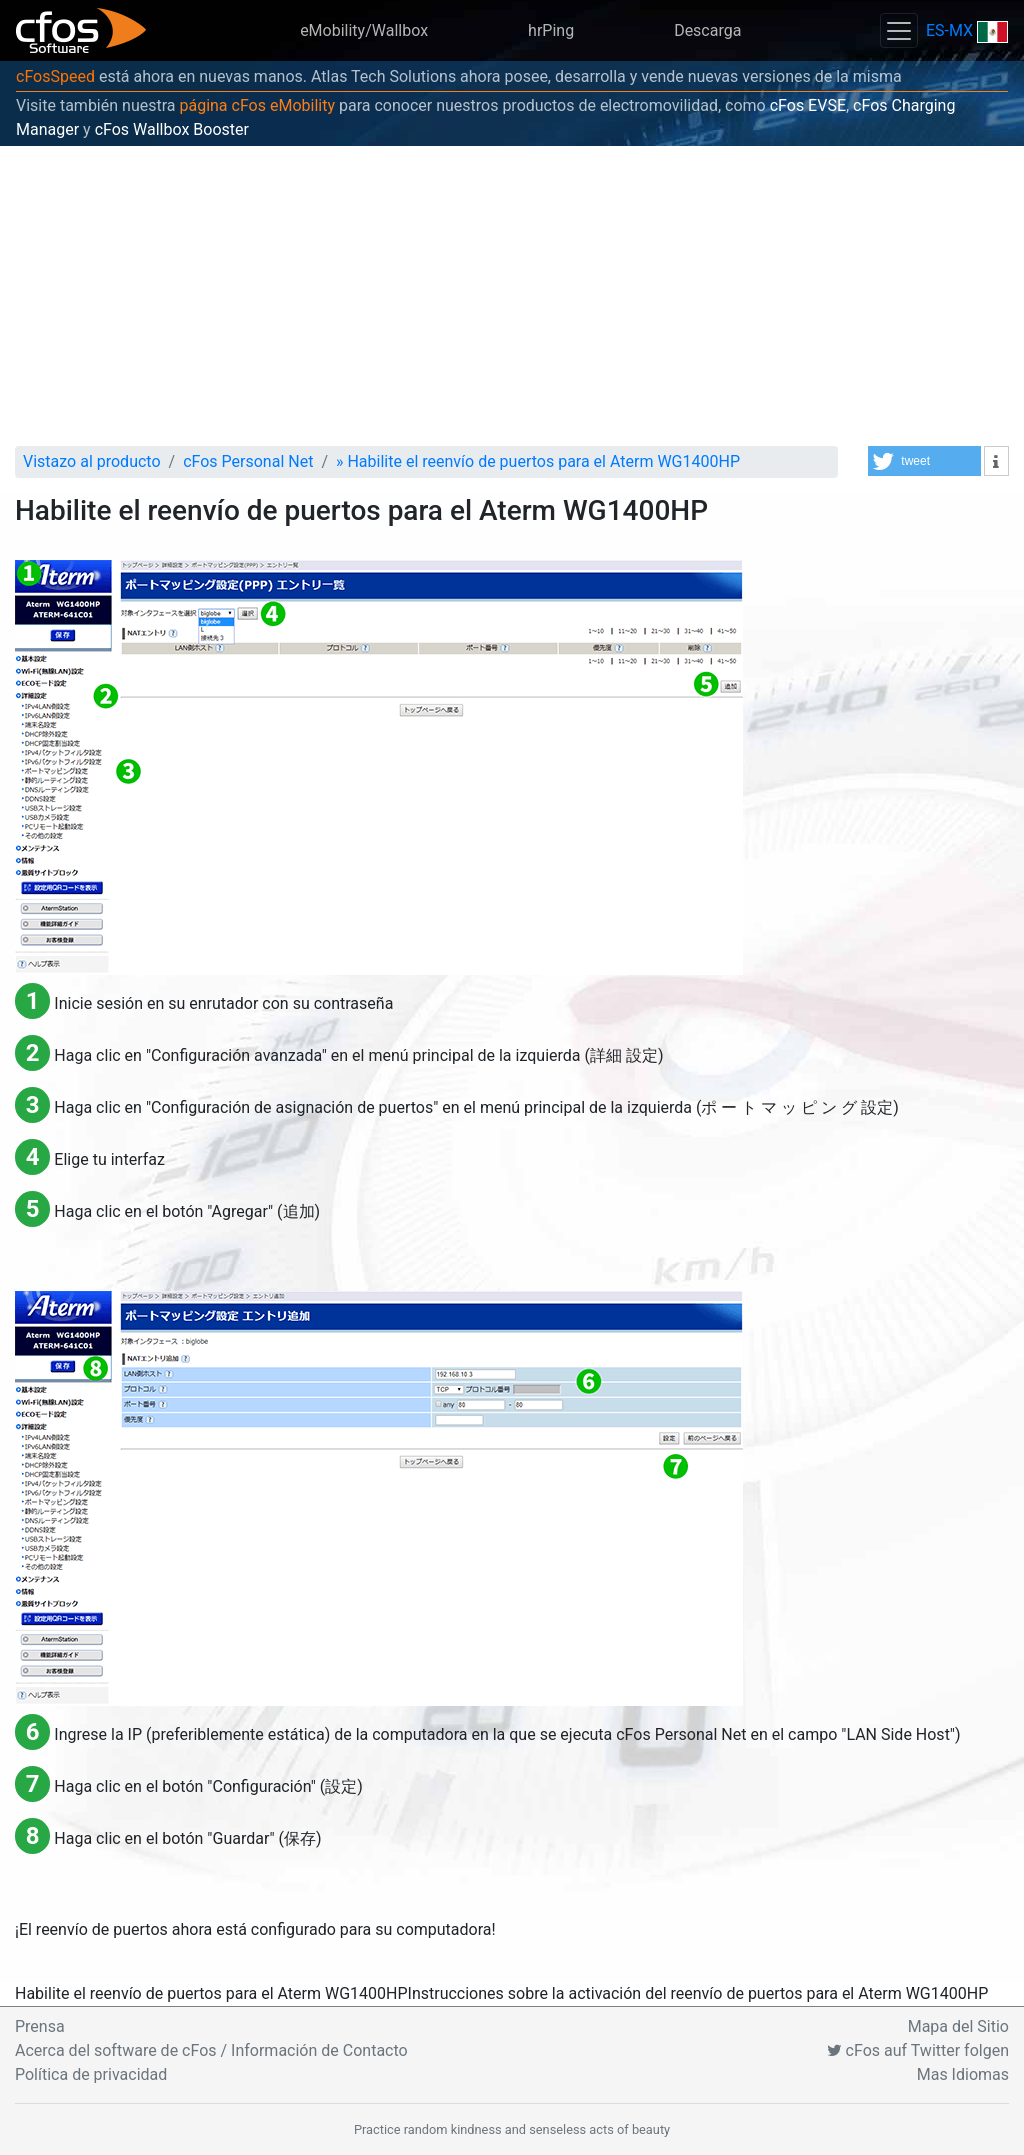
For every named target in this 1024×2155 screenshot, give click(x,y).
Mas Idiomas (963, 2074)
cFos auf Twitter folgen (918, 2050)
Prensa (40, 2026)
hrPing (551, 30)
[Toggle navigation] (899, 30)
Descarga (707, 30)
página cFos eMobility (257, 105)
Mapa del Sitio (958, 2026)
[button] (924, 461)
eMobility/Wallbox (364, 30)
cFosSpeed (55, 76)
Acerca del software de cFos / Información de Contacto (211, 2050)
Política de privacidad (91, 2074)
